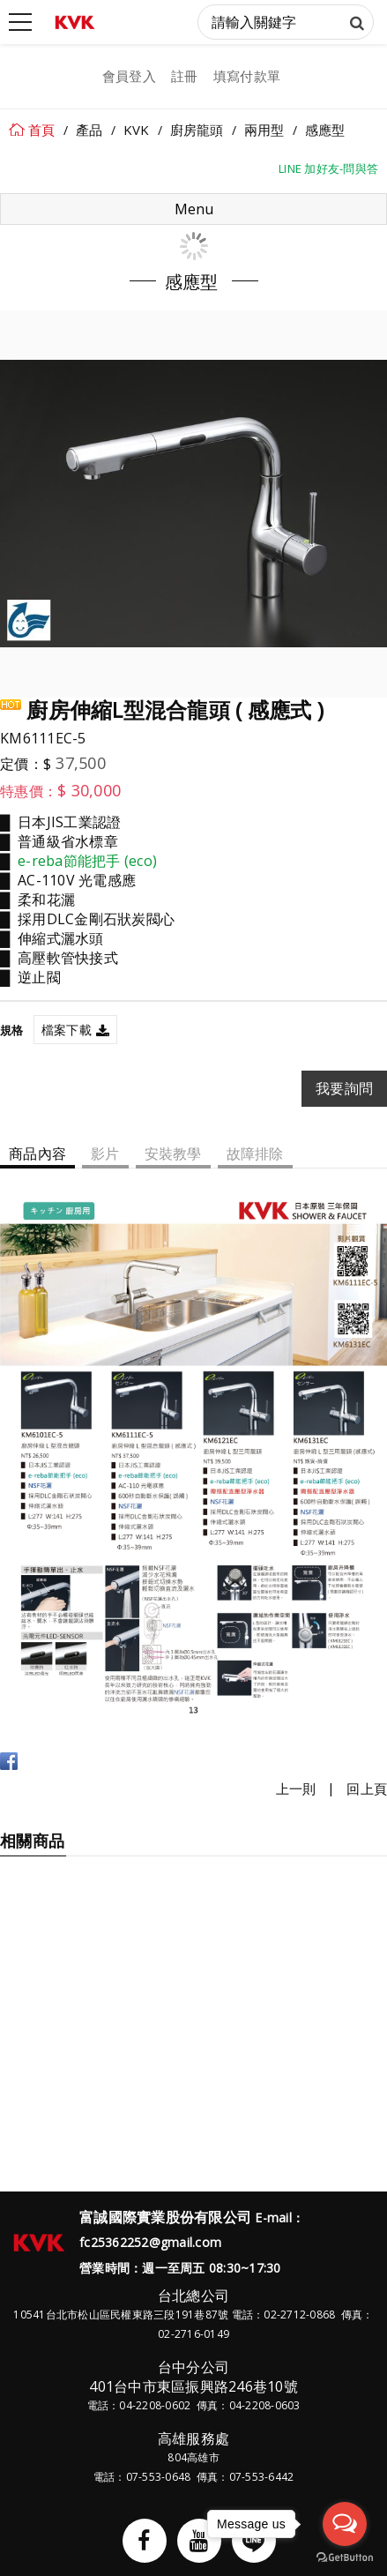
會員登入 (129, 76)
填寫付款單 (246, 76)
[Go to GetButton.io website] (344, 2558)
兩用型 (264, 129)
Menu (194, 209)
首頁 (42, 129)
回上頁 (366, 1789)
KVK (136, 129)
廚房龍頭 (197, 129)
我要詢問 (344, 1088)
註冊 (184, 76)
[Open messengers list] (345, 2524)
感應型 (325, 129)
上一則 (296, 1789)
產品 (89, 129)
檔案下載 (66, 1029)
